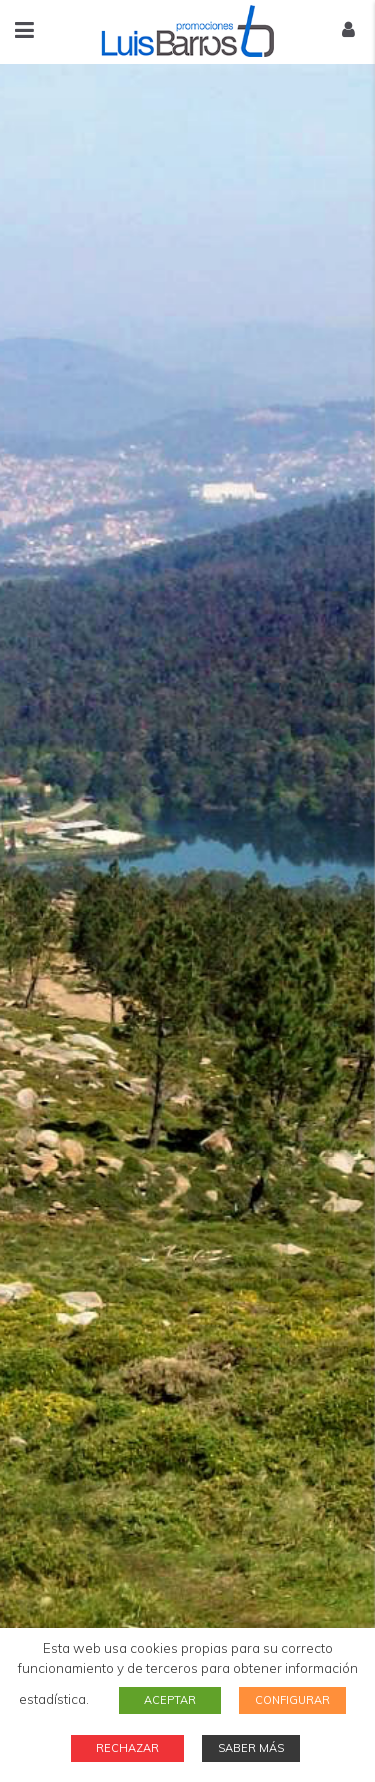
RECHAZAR (127, 1748)
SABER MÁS (251, 1748)
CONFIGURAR (292, 1700)
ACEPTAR (170, 1700)
